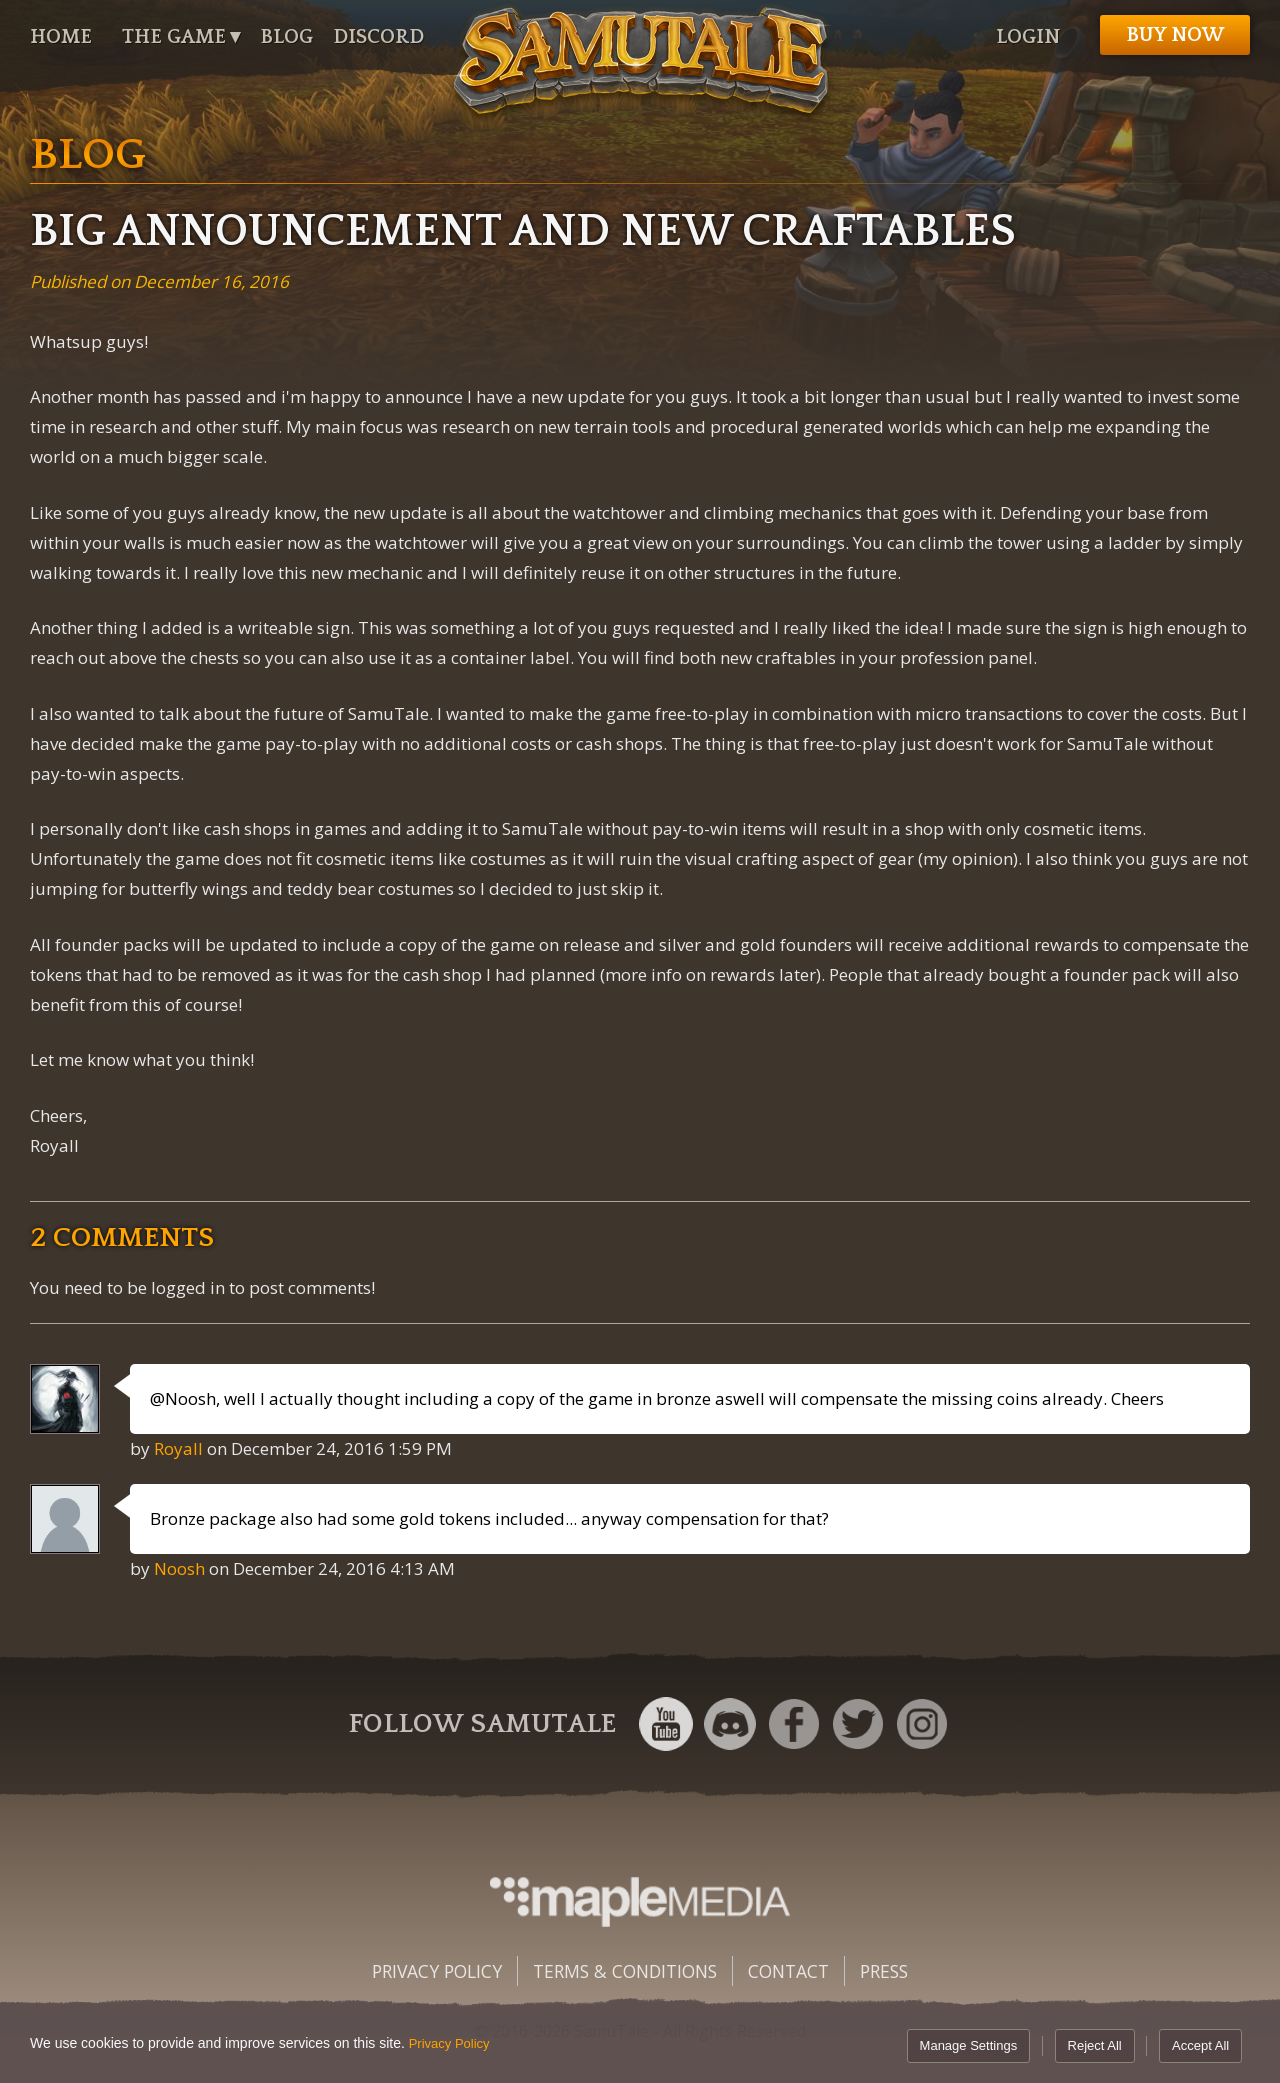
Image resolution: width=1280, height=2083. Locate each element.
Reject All (1095, 2045)
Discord (378, 37)
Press (884, 1971)
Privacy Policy (437, 1971)
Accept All (1200, 2045)
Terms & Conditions (625, 1971)
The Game (174, 37)
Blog (286, 37)
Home (61, 37)
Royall (178, 1448)
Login (1028, 37)
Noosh (179, 1568)
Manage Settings (969, 2045)
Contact (788, 1971)
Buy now (1175, 35)
